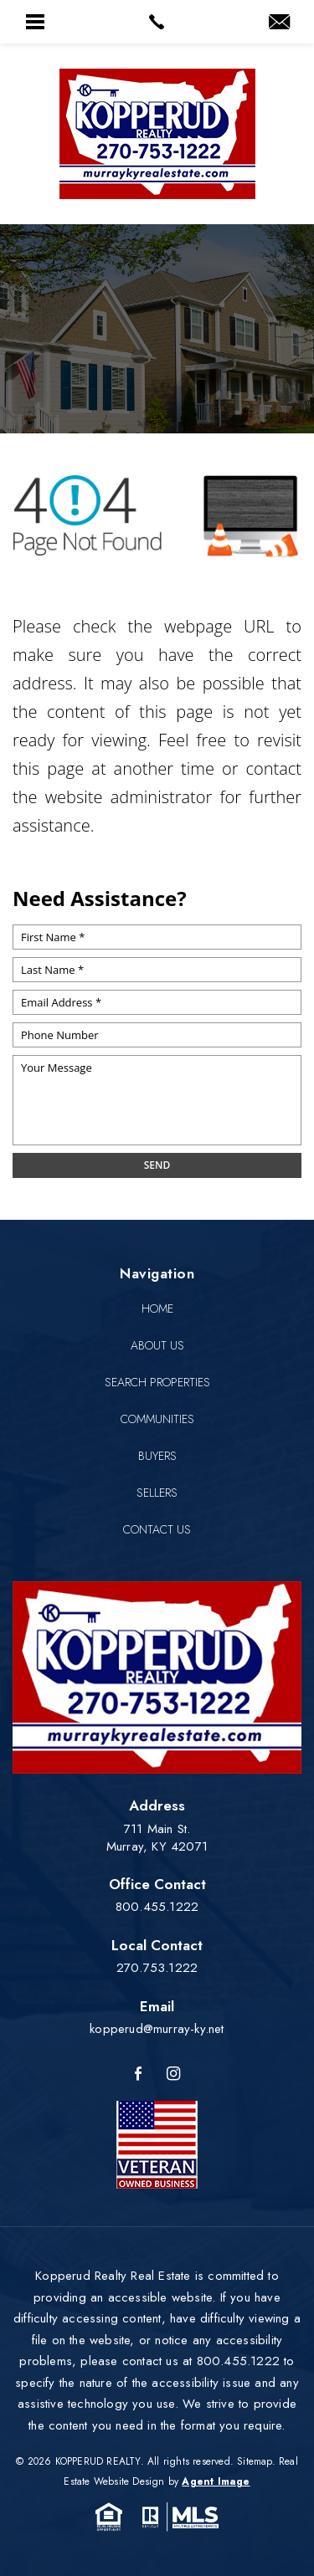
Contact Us (157, 1529)
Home (157, 1308)
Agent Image (216, 2481)
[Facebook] (138, 2074)
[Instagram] (173, 2074)
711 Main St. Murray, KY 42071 (157, 1838)
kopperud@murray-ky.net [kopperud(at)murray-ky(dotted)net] (157, 2029)
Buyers (157, 1455)
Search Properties (157, 1382)
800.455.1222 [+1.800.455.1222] (157, 1906)
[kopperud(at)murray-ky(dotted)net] (279, 23)
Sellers (157, 1492)
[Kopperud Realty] (157, 134)
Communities (157, 1419)
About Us (157, 1345)
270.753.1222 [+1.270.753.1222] (157, 1968)
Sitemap (254, 2461)
